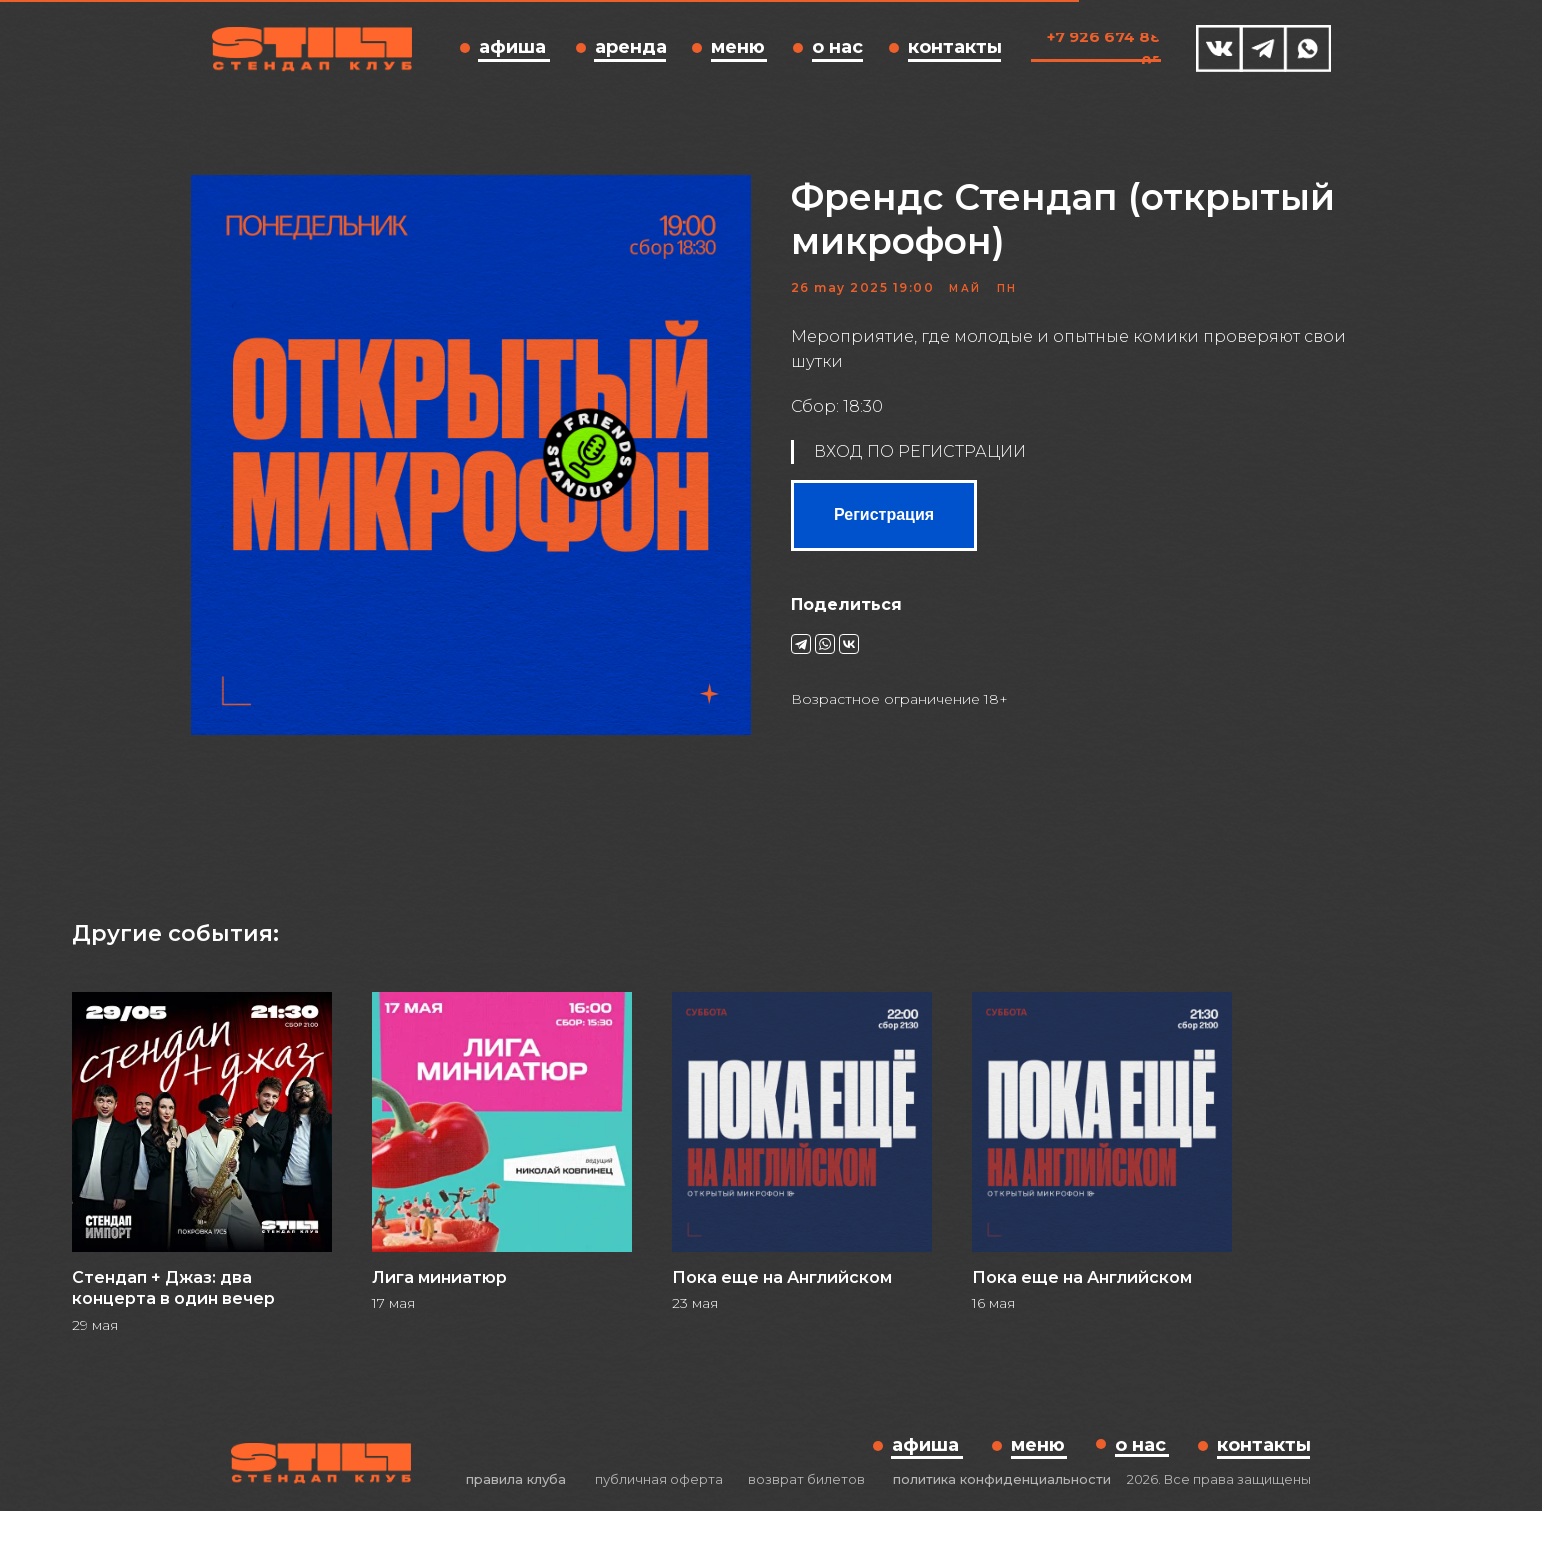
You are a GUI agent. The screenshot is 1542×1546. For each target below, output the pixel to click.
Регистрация (884, 532)
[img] (1219, 48)
